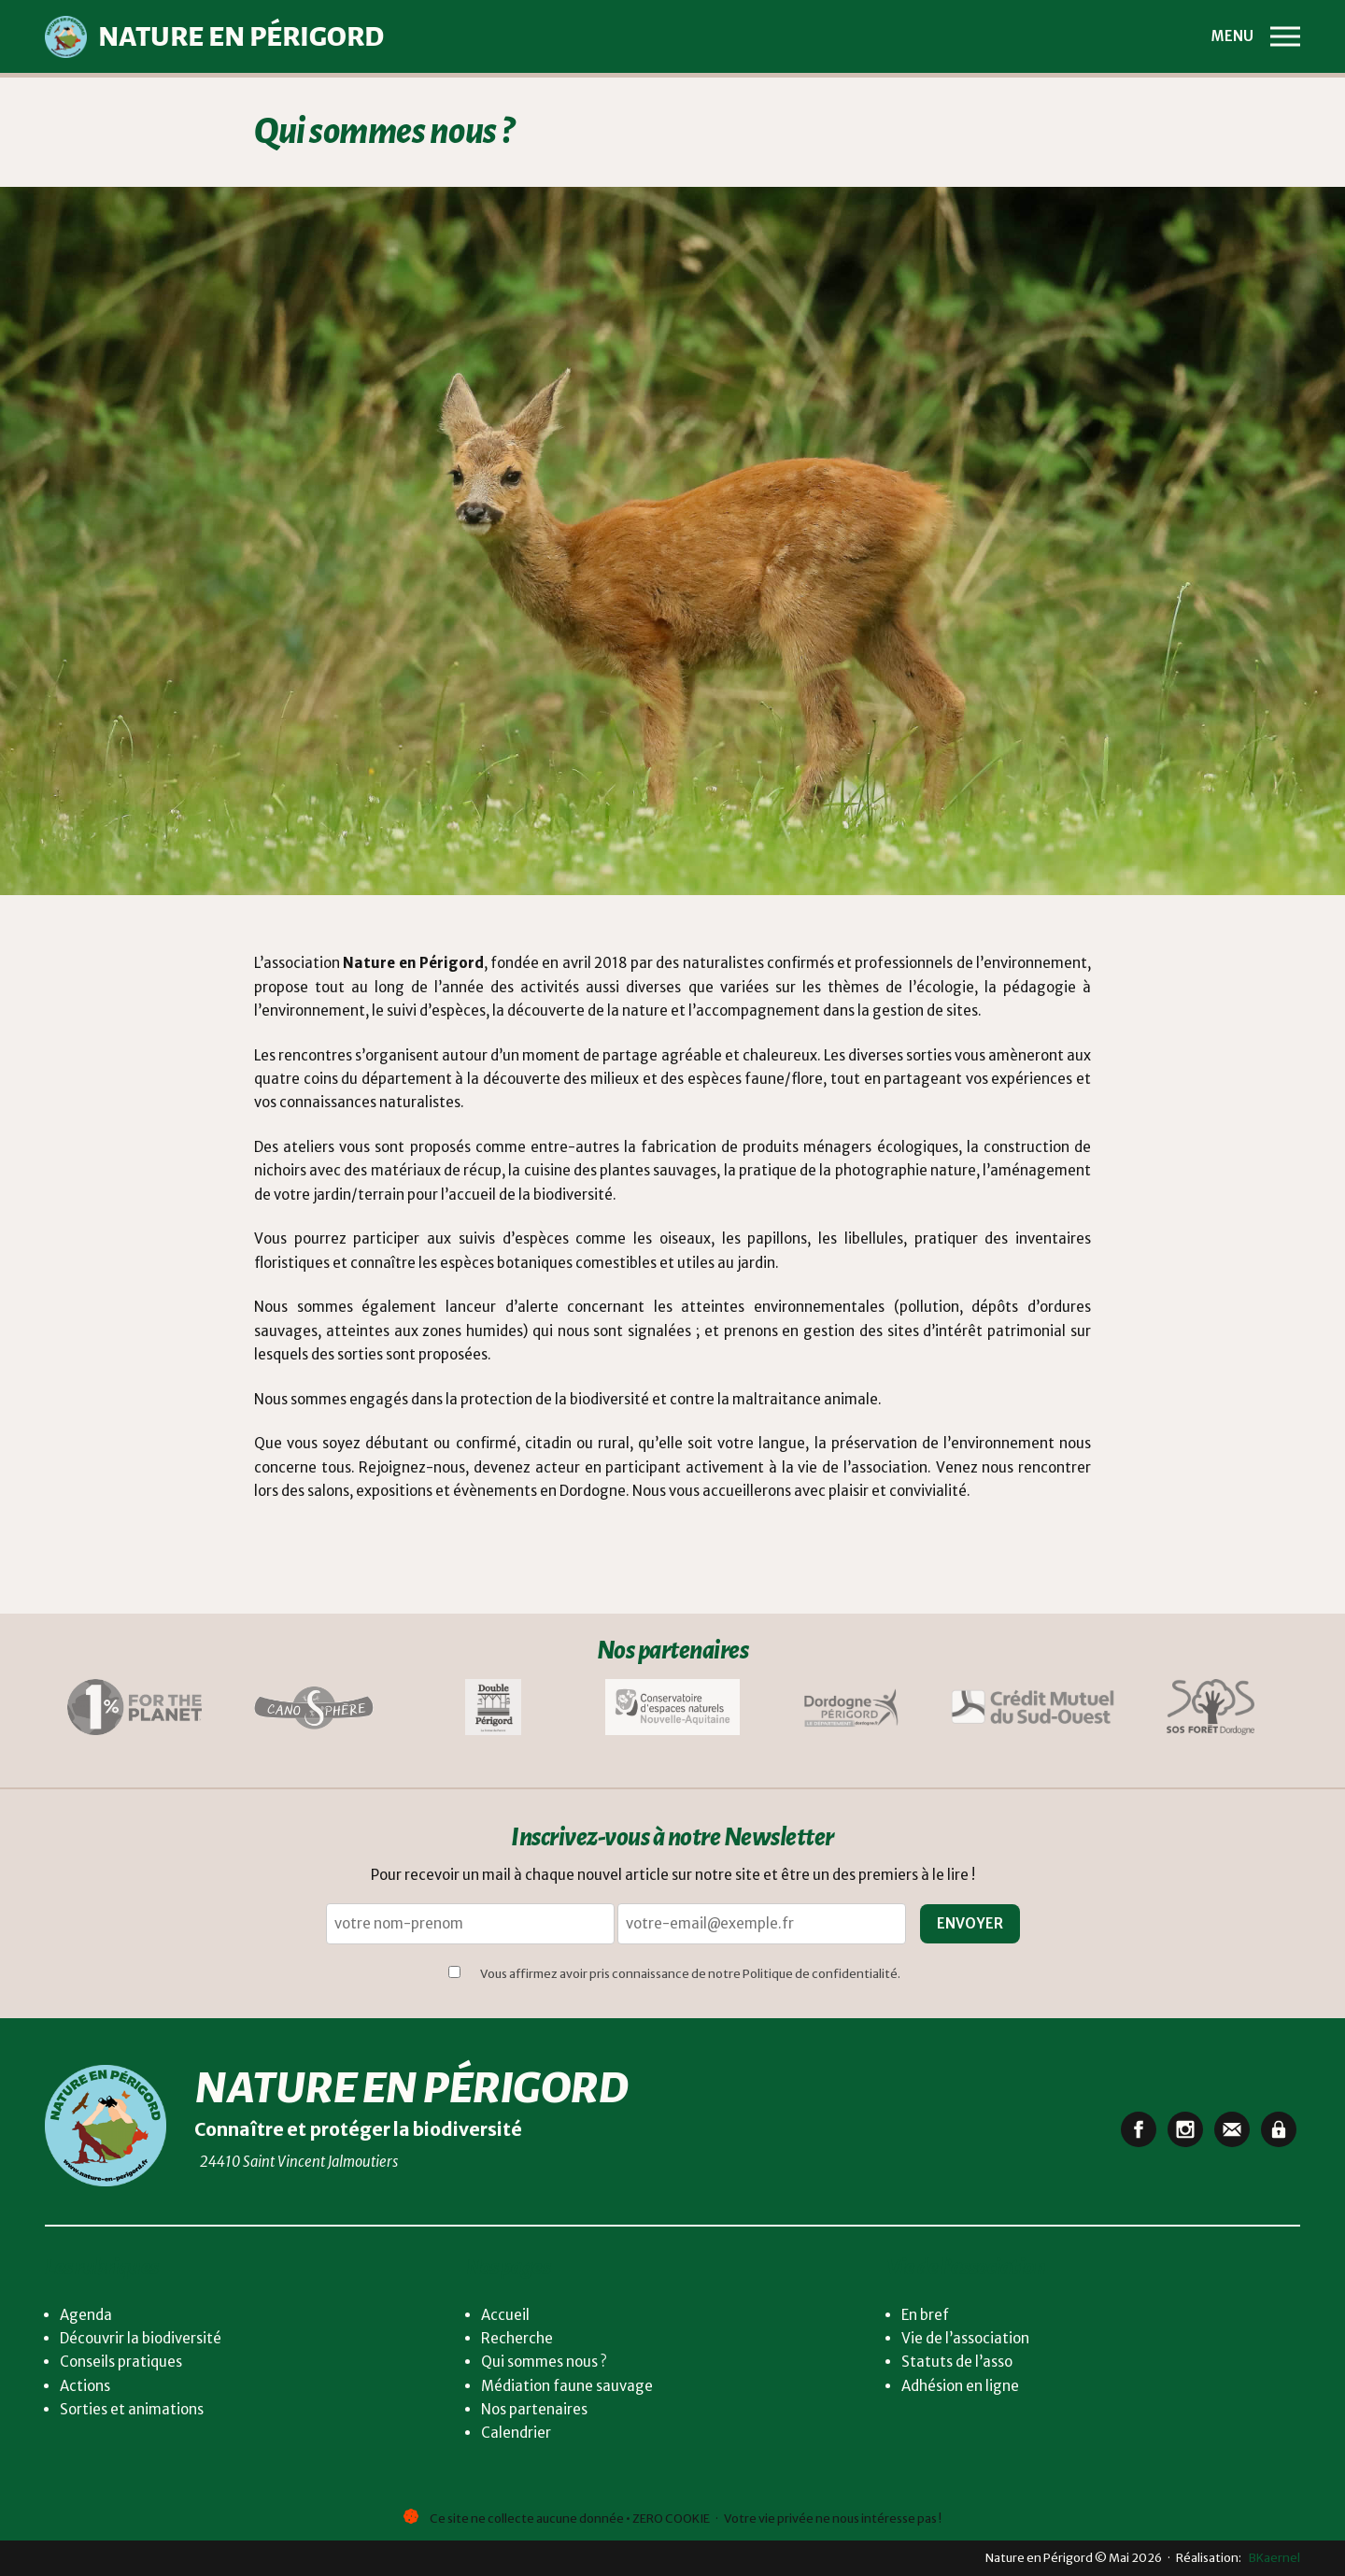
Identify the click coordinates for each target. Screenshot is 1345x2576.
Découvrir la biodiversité (140, 2338)
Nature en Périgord (411, 2088)
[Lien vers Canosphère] (314, 1710)
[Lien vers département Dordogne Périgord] (852, 1710)
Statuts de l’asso (956, 2361)
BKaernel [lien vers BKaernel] (1271, 2557)
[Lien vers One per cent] (134, 1710)
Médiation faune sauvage (567, 2386)
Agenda (86, 2315)
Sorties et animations (132, 2409)
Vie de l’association (965, 2338)
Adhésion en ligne (960, 2386)
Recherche (517, 2338)
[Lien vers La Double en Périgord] (493, 1710)
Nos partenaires (534, 2409)
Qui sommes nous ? (544, 2361)
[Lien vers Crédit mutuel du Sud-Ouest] (1031, 1710)
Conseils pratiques (121, 2361)
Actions (85, 2386)
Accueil (505, 2315)
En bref (925, 2315)
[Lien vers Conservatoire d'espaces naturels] (672, 1710)
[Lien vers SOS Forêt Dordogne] (1210, 1710)
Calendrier (516, 2432)
